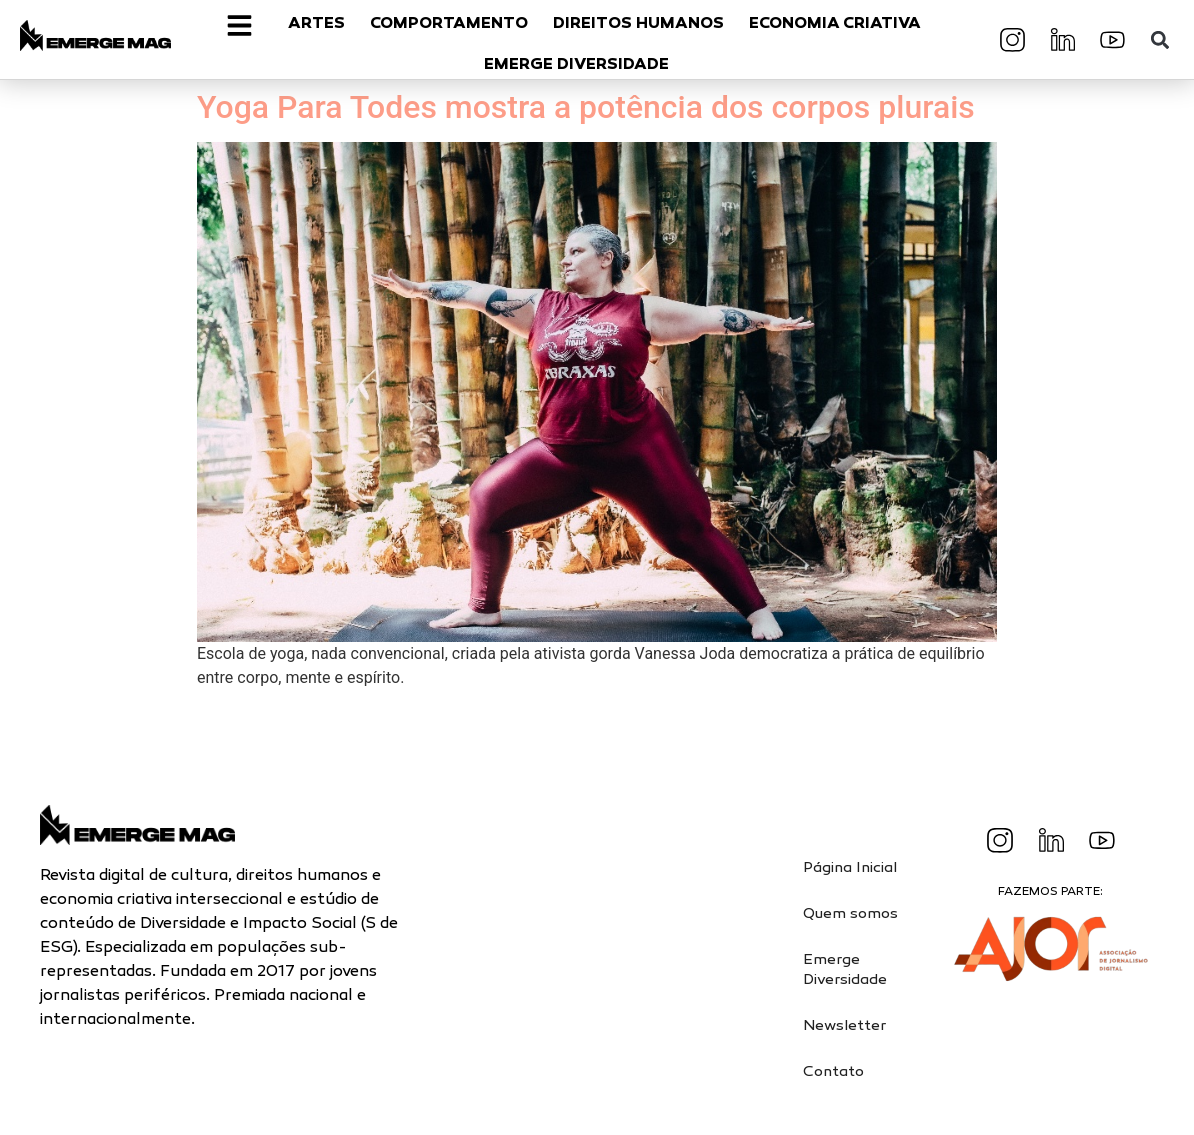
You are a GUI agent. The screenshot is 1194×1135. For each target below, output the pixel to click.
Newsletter (844, 1026)
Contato (833, 1072)
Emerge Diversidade (845, 970)
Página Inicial (850, 868)
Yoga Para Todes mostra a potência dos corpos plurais (586, 107)
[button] (1159, 39)
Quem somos (850, 914)
